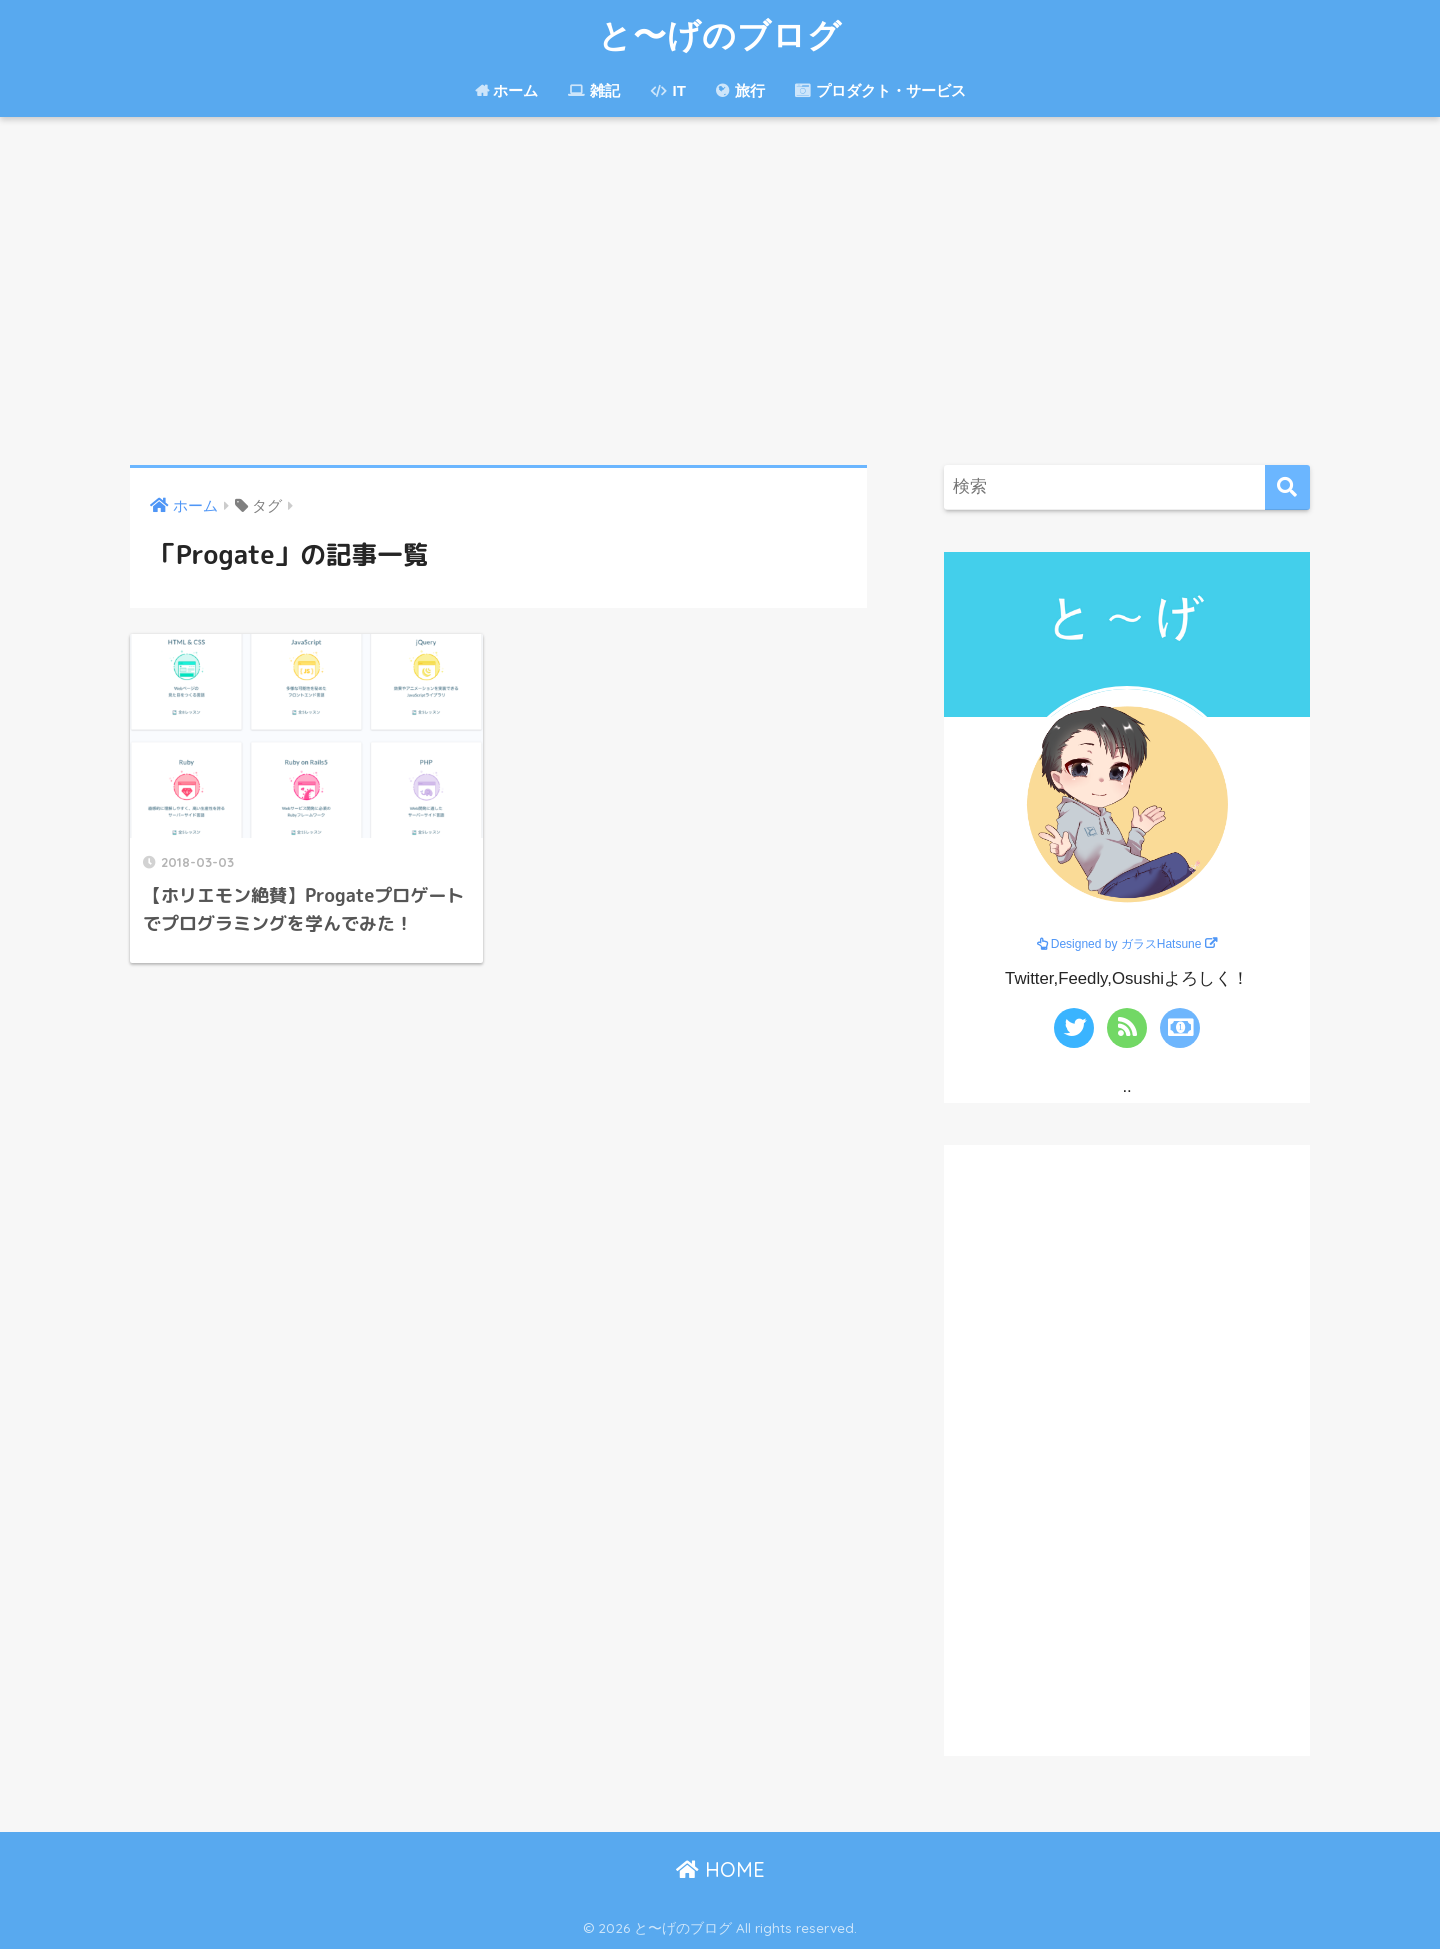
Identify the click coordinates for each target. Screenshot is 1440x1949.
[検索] (1287, 487)
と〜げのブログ (720, 34)
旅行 (740, 90)
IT (668, 90)
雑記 (594, 90)
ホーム (506, 90)
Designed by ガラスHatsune (1126, 944)
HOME (720, 1869)
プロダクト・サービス (880, 90)
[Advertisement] (720, 291)
